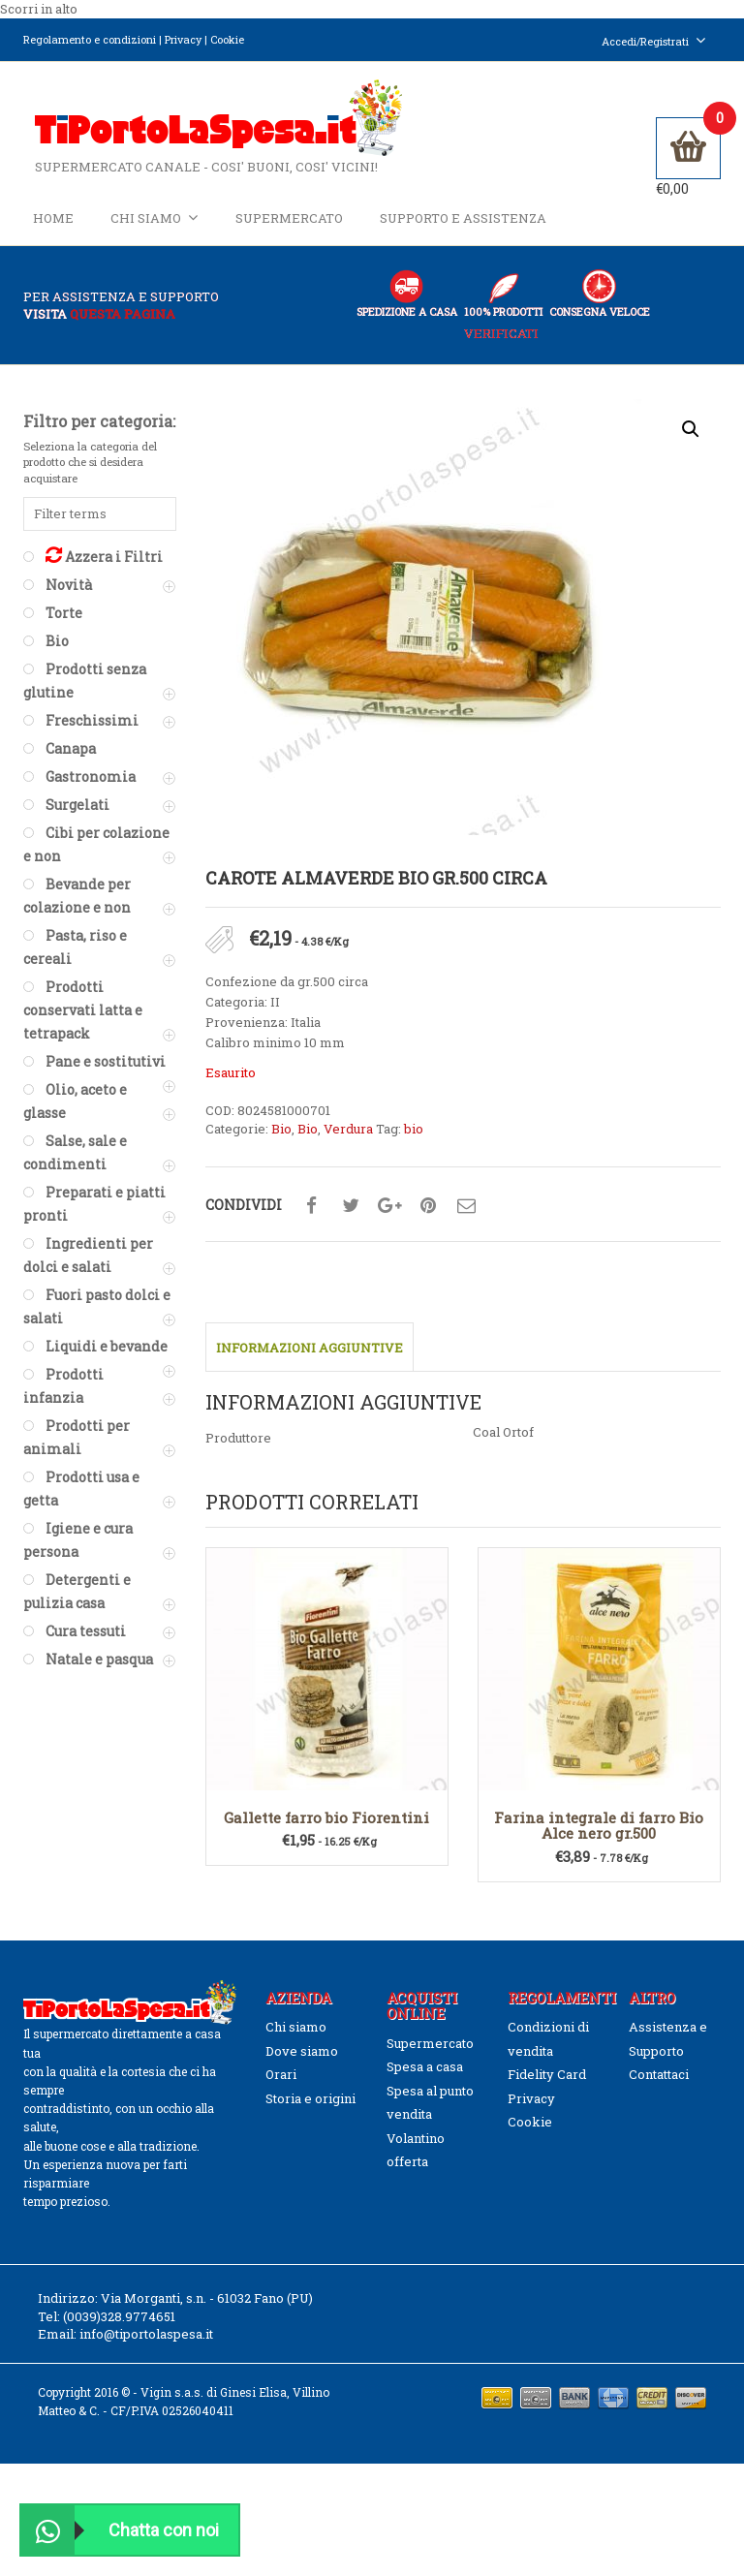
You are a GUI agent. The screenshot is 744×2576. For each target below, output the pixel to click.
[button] (690, 439)
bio (413, 1140)
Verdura (348, 1140)
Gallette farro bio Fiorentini (326, 1828)
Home (53, 224)
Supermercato (289, 224)
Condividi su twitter (350, 1217)
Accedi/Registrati (654, 41)
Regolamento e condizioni (89, 39)
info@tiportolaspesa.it (146, 2345)
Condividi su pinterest (428, 1217)
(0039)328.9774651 (119, 2328)
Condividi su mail (466, 1217)
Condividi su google (389, 1217)
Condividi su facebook (311, 1217)
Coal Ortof (503, 1443)
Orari (280, 2086)
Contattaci (659, 2086)
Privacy (183, 39)
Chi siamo (154, 224)
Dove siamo (301, 2062)
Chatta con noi (120, 2530)
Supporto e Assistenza (463, 224)
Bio (281, 1140)
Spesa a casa (425, 2078)
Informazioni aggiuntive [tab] (309, 1359)
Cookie (227, 39)
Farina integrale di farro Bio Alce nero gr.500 (598, 1836)
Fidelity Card (547, 2086)
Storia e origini (310, 2109)
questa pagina (122, 325)
